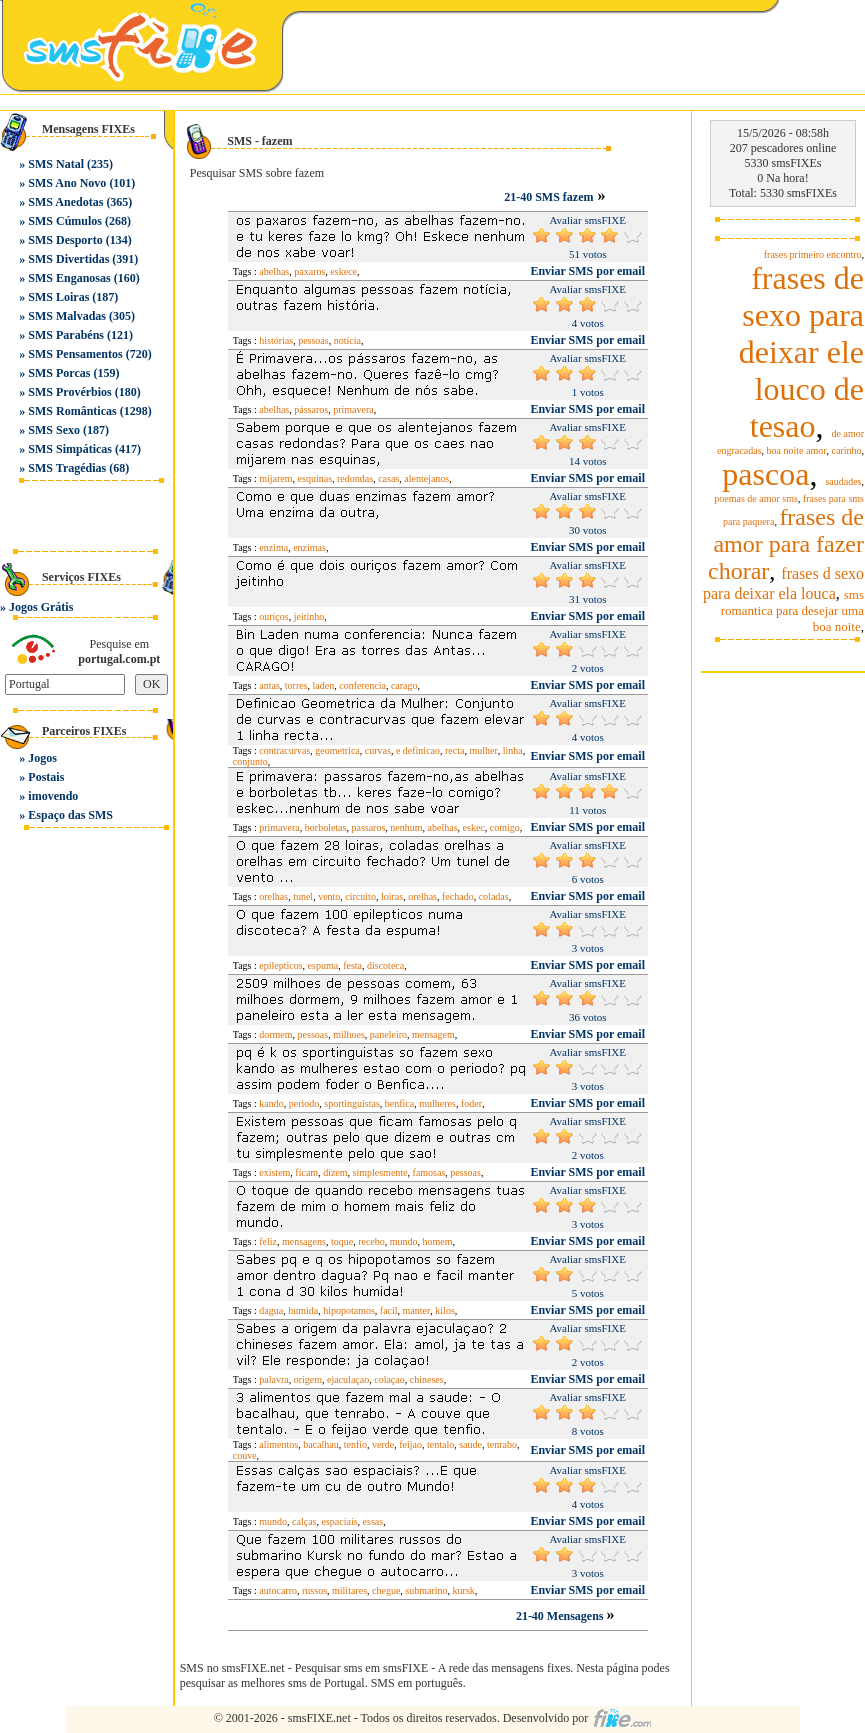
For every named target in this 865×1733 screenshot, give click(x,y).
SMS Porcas (59, 373)
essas (373, 1521)
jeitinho (309, 616)
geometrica (337, 750)
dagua (271, 1310)
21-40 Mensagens (561, 1616)
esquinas (315, 478)
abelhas (274, 271)
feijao (410, 1444)
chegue (386, 1590)
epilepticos (280, 965)
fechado (458, 896)
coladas (494, 896)
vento (329, 896)
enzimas (309, 547)
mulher (483, 750)
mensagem (433, 1034)
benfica (399, 1103)
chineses (427, 1379)
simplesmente (380, 1172)
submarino (426, 1590)
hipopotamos (349, 1310)
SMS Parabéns (66, 335)
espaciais (339, 1521)
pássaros (311, 409)
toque (342, 1241)
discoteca (385, 965)
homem (438, 1241)
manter (417, 1310)
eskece (343, 271)
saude (470, 1444)
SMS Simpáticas (70, 449)
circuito (360, 896)
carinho (847, 450)
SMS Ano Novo (67, 183)
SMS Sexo (54, 430)
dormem (275, 1034)
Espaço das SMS (70, 815)
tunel (303, 896)
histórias (276, 340)
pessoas (313, 340)
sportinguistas (352, 1103)
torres (296, 685)
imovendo (53, 796)
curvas (378, 750)
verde (383, 1444)
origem (308, 1379)
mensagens (304, 1241)
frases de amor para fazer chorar (786, 544)
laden (324, 685)
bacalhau (321, 1444)
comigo (505, 827)
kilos (444, 1310)
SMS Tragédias (67, 468)
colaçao (389, 1379)
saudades (843, 481)
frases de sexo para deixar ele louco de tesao (801, 352)
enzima (273, 547)
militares (349, 1590)
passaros (368, 827)
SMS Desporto (65, 240)
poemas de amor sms (756, 498)
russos (314, 1590)
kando (271, 1103)
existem (274, 1172)
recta (454, 750)
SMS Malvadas (67, 316)
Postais (46, 777)
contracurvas (284, 750)
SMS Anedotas (65, 202)
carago (404, 685)
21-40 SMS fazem (548, 197)
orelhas (273, 896)
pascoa (765, 474)
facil (389, 1310)
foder (471, 1103)
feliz (268, 1241)
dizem (335, 1172)
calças (304, 1521)
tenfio (355, 1444)
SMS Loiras (58, 297)
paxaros (309, 271)
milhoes (349, 1034)
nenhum (406, 827)
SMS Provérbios (69, 392)
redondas (355, 478)
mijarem (275, 478)
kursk (464, 1590)
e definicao (418, 750)
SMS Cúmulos (65, 221)
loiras (392, 896)
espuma (323, 965)
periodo (304, 1103)
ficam (306, 1172)
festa (352, 965)
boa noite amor (797, 450)
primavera (353, 409)
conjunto (250, 761)
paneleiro (388, 1034)
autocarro (278, 1590)
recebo (371, 1241)
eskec (474, 827)
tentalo (440, 1444)
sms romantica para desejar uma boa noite (792, 610)
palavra (273, 1379)
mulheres (437, 1103)
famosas (429, 1172)
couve (245, 1455)
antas (269, 685)
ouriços (273, 616)
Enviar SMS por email (587, 271)
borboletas (326, 827)
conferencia (362, 685)
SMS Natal (56, 164)
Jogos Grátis (41, 607)
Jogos (42, 758)
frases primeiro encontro (813, 254)
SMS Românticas (72, 411)
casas (388, 478)
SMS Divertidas (68, 259)
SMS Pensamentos (75, 354)
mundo (404, 1241)
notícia (347, 340)
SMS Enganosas (69, 278)
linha (513, 750)
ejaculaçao (348, 1379)
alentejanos (426, 478)
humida (303, 1310)
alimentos (278, 1444)
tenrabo (502, 1444)
